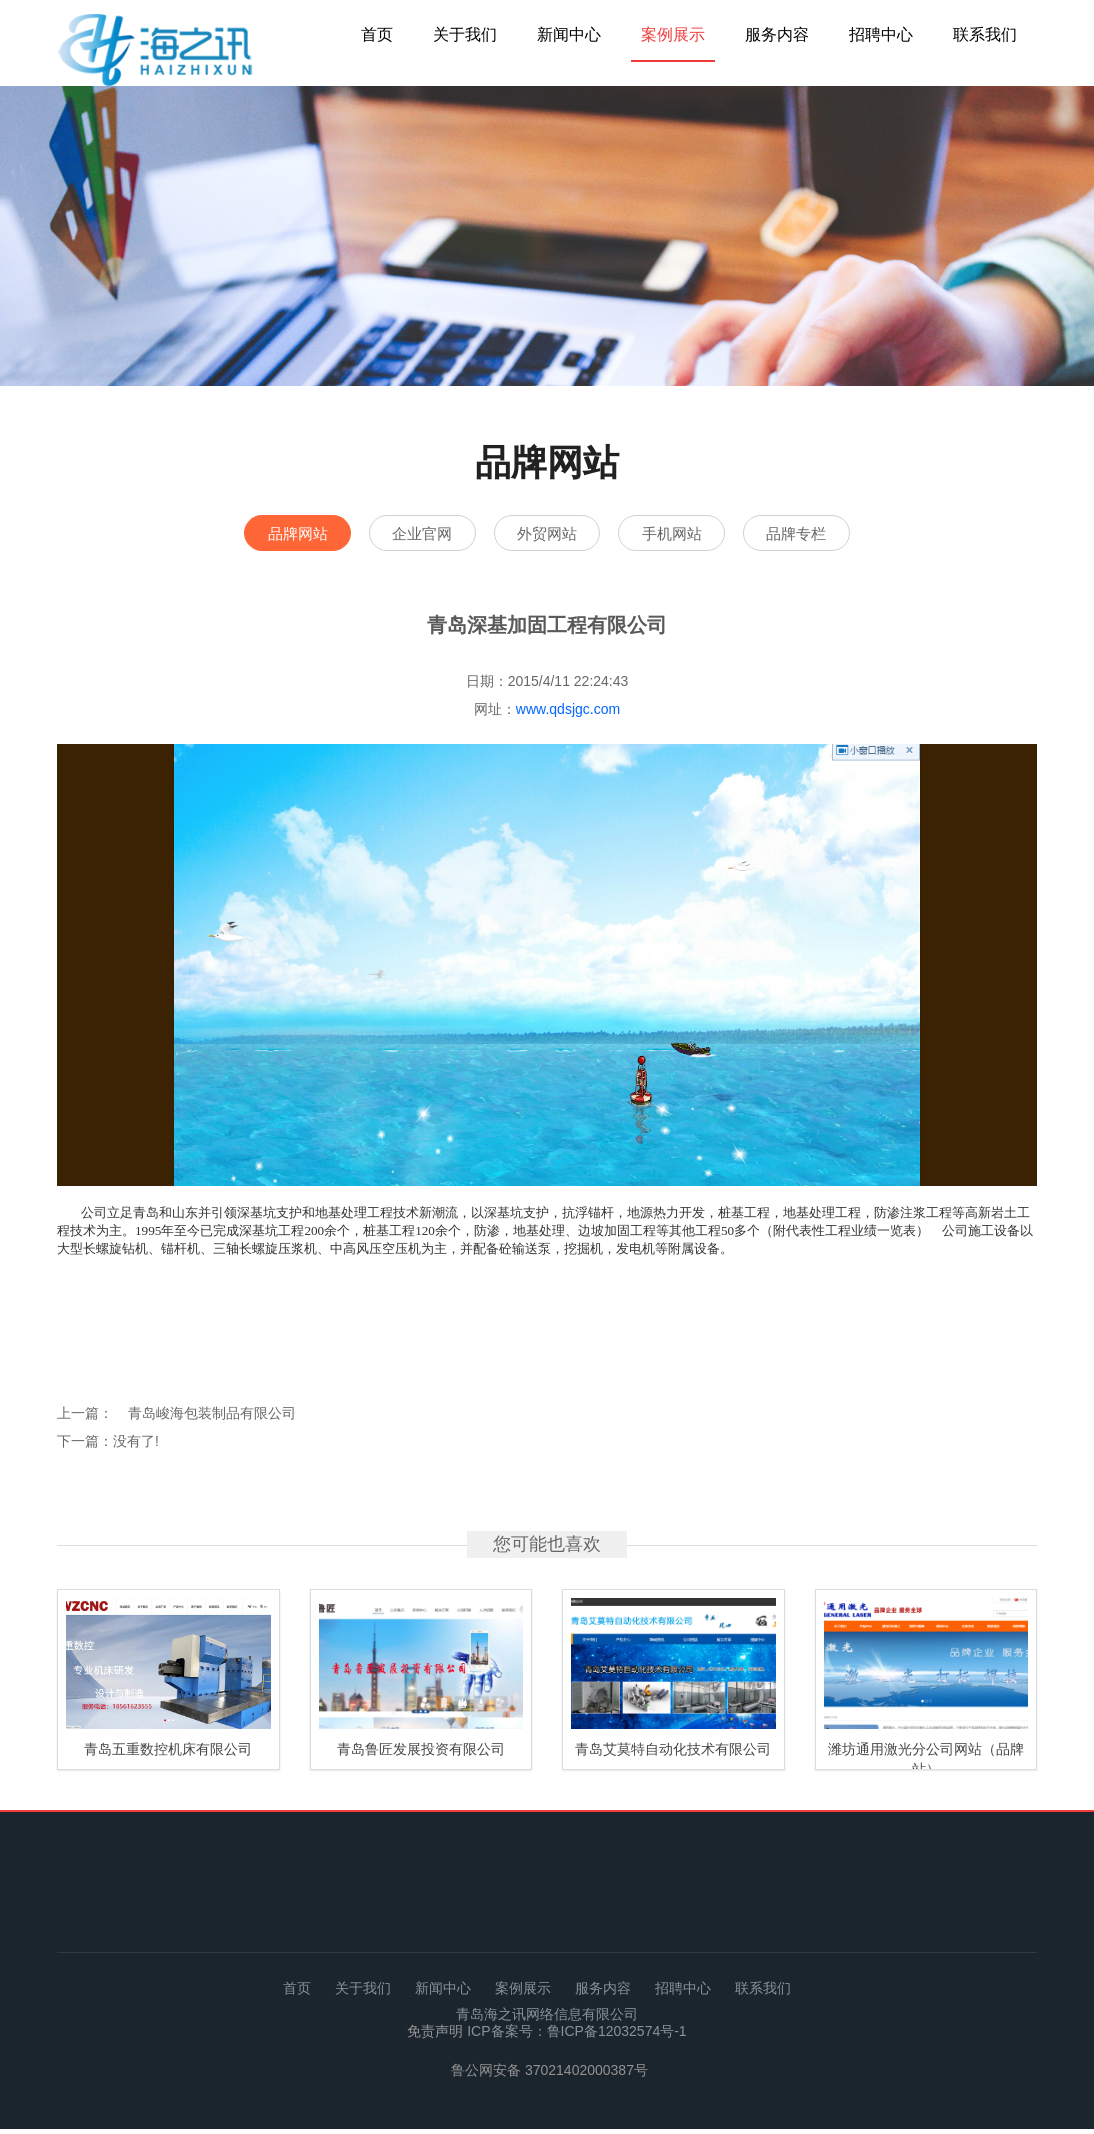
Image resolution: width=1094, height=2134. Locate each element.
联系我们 (985, 34)
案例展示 (673, 34)
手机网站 (697, 534)
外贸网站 (547, 534)
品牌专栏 (847, 534)
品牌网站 (247, 534)
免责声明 (437, 2036)
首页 (377, 34)
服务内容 (777, 34)
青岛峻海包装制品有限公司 (212, 1418)
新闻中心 (569, 34)
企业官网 (397, 534)
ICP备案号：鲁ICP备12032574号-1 (576, 2036)
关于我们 (465, 34)
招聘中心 (881, 34)
